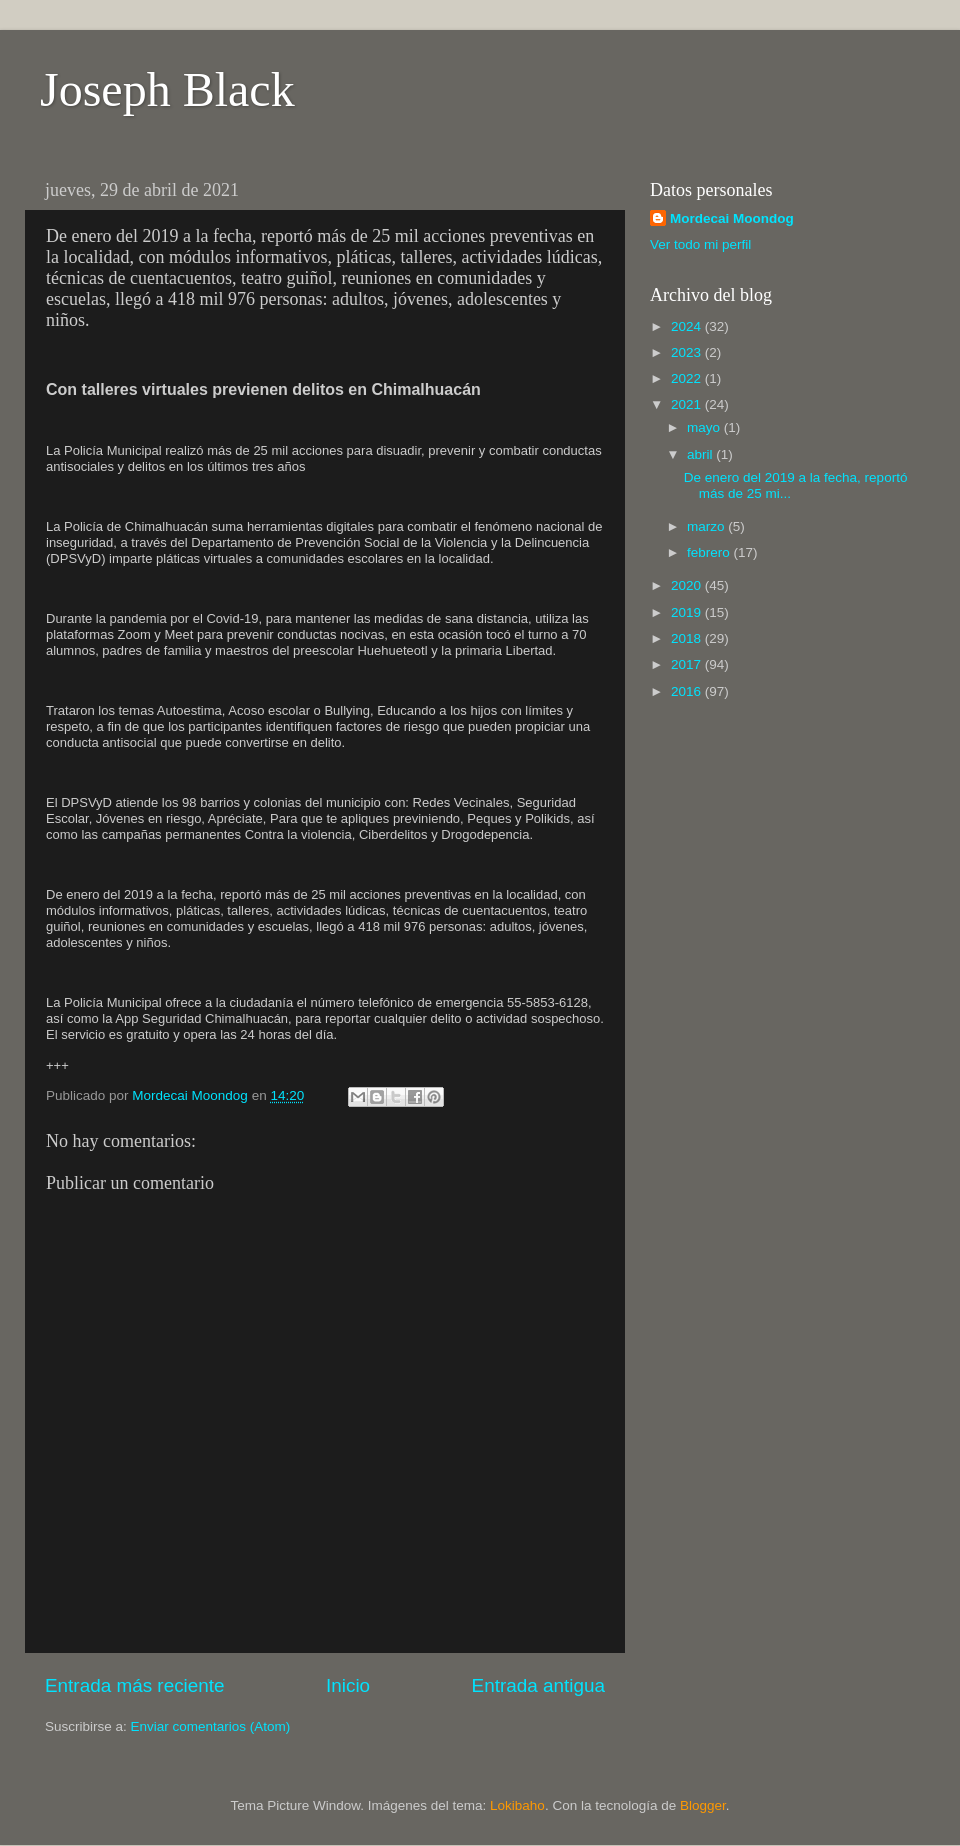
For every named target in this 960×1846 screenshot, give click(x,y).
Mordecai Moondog (732, 218)
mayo (705, 427)
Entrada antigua (538, 1685)
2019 (688, 612)
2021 (688, 404)
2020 (688, 585)
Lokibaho (517, 1805)
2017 (688, 664)
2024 (688, 326)
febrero (710, 552)
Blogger (703, 1805)
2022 (688, 378)
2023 (688, 352)
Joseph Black (167, 89)
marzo (707, 526)
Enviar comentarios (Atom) (211, 1726)
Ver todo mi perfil (700, 244)
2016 (688, 691)
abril (701, 454)
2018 (688, 638)
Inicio (348, 1685)
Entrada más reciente (135, 1685)
